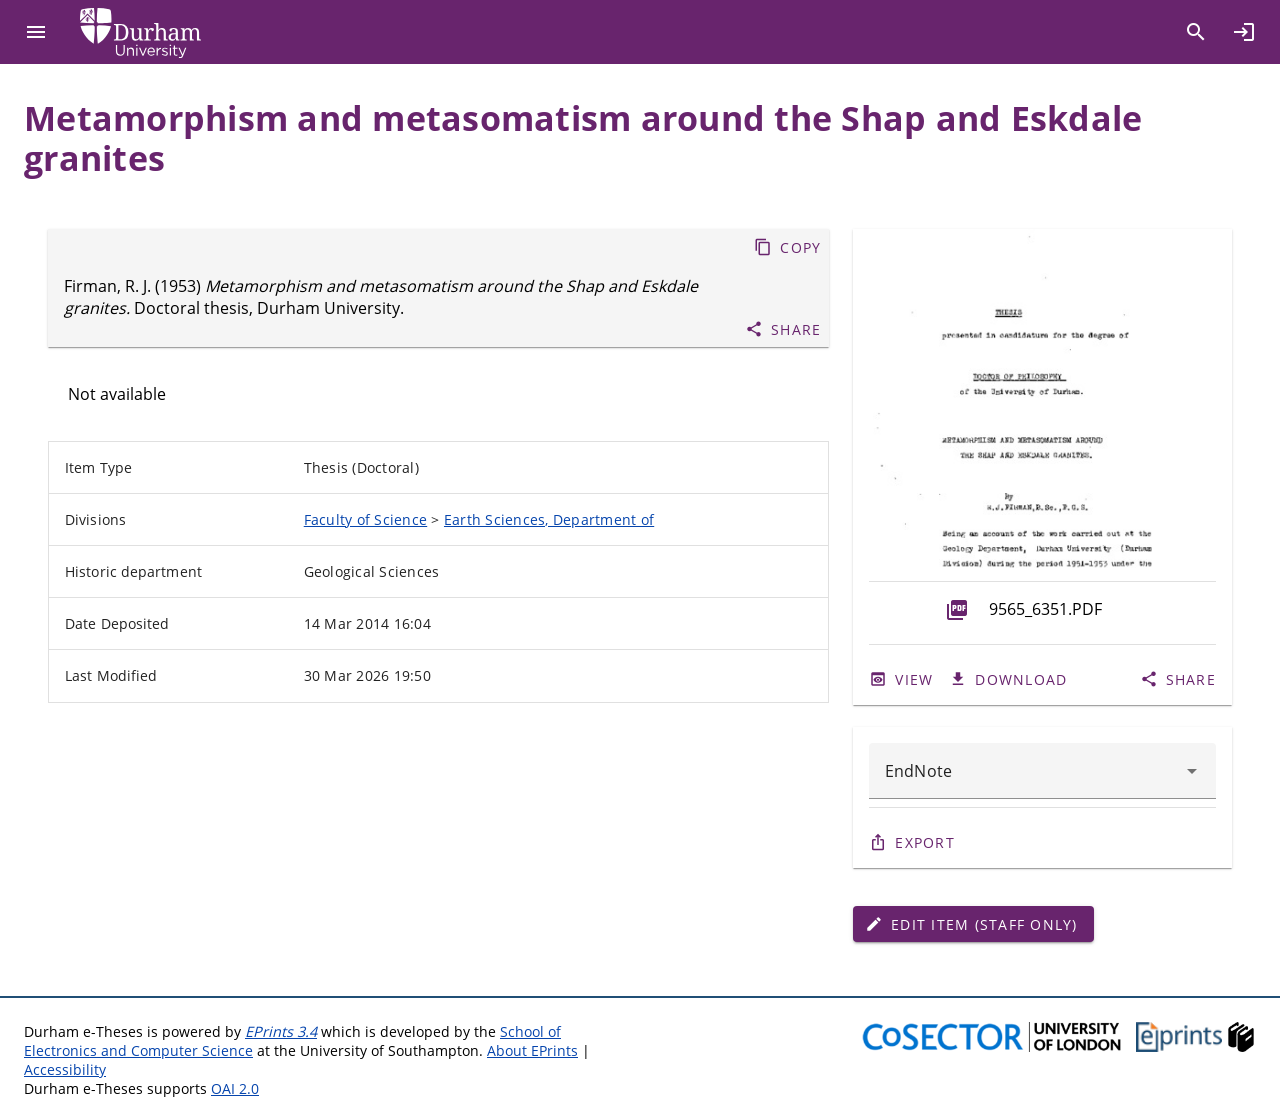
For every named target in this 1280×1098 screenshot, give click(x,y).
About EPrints (532, 1050)
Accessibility (65, 1069)
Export (925, 842)
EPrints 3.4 (281, 1031)
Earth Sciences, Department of (549, 519)
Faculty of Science (366, 519)
